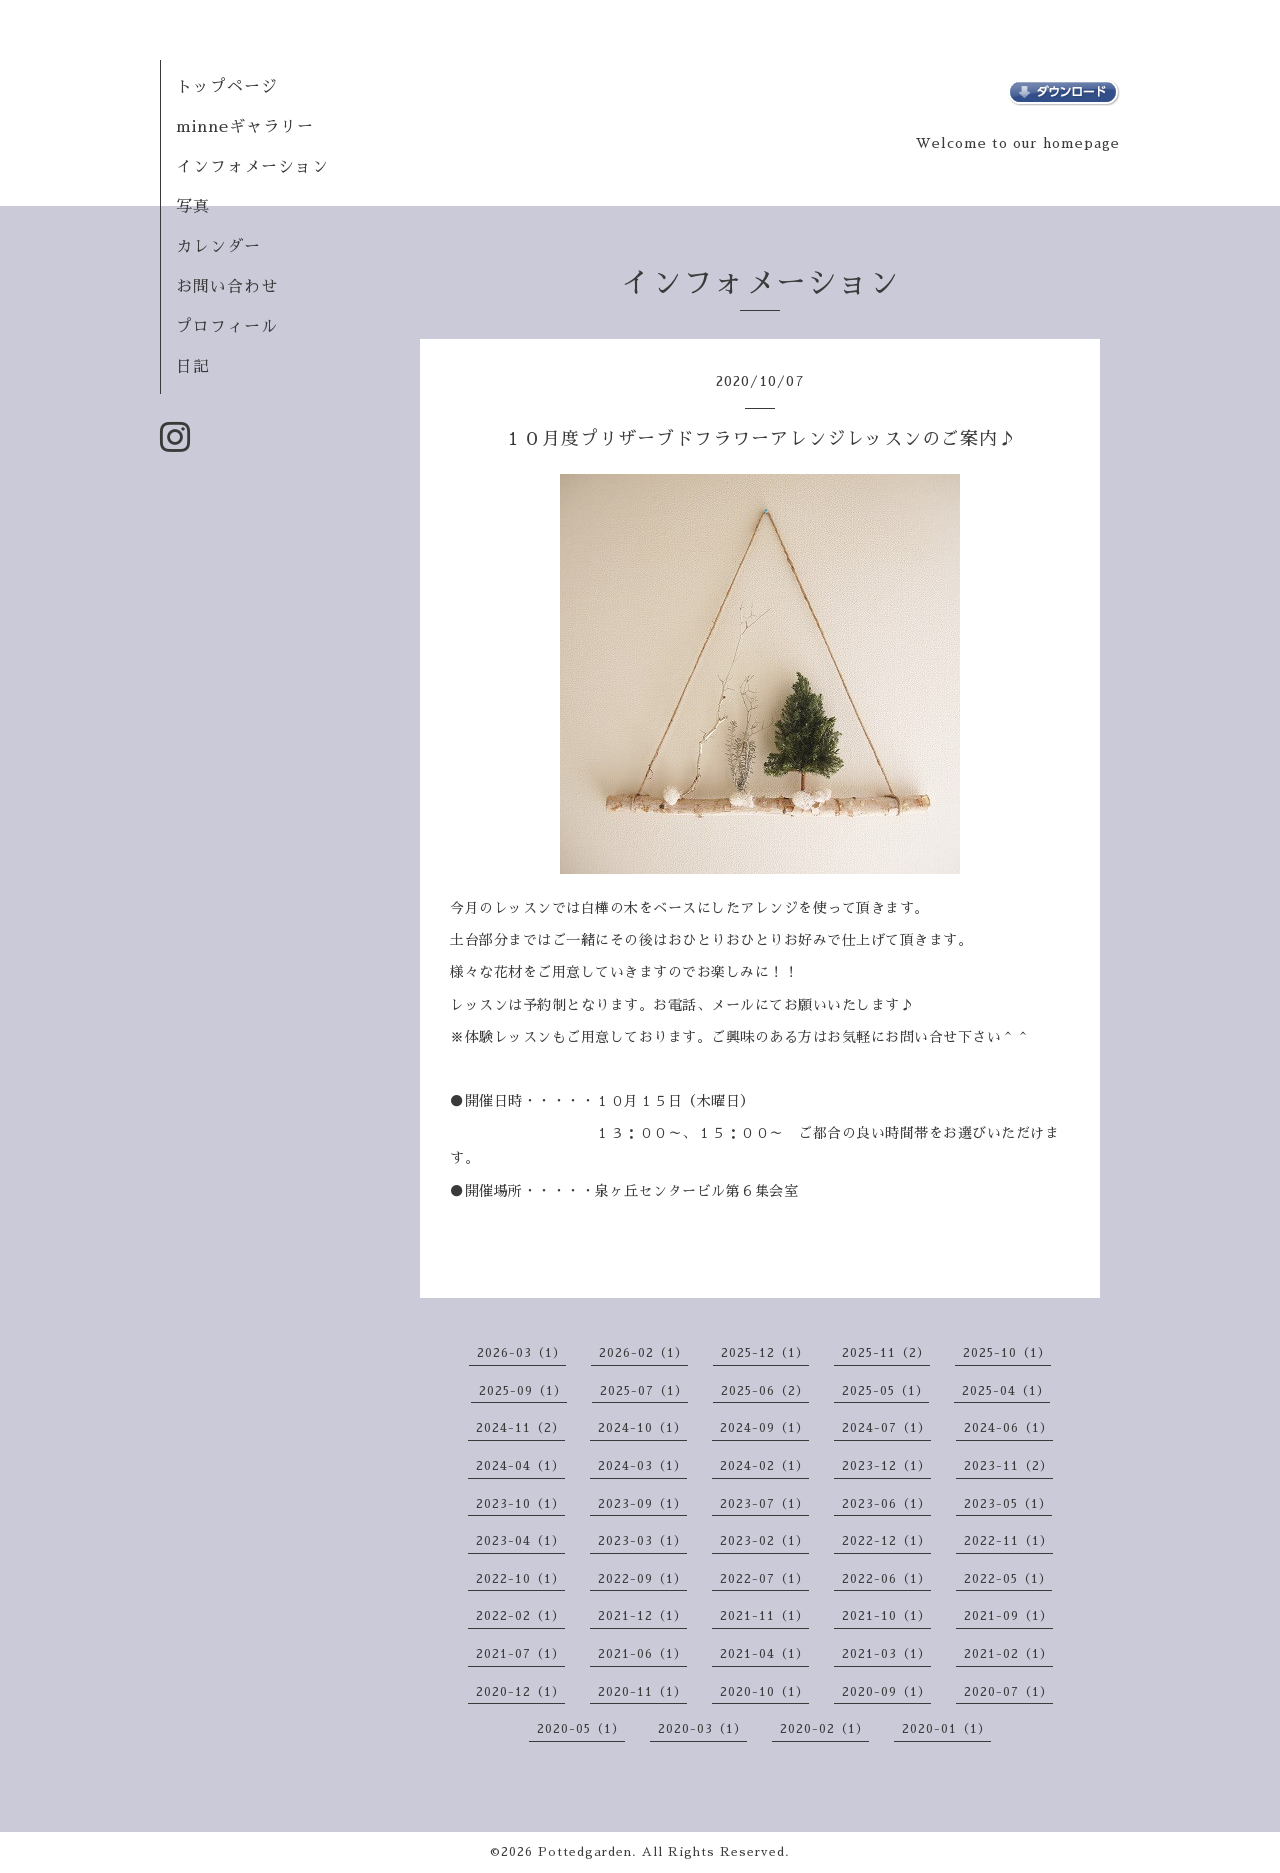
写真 (193, 207)
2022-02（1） (520, 1616)
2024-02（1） (764, 1466)
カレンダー (218, 247)
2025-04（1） (1006, 1391)
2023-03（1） (642, 1541)
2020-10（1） (764, 1692)
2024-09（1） (764, 1428)
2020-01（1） (946, 1729)
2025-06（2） (765, 1391)
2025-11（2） (886, 1353)
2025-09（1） (523, 1391)
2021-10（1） (886, 1616)
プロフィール (227, 327)
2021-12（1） (642, 1616)
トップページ (227, 87)
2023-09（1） (642, 1504)
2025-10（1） (1007, 1353)
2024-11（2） (520, 1428)
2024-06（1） (1008, 1428)
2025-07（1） (644, 1391)
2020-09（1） (886, 1692)
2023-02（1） (764, 1541)
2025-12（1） (765, 1353)
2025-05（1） (885, 1391)
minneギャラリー (245, 127)
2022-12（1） (886, 1541)
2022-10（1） (520, 1579)
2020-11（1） (642, 1692)
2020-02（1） (824, 1729)
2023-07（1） (764, 1504)
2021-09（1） (1008, 1616)
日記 (193, 367)
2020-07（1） (1008, 1692)
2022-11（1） (1008, 1541)
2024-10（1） (642, 1428)
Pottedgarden (585, 1852)
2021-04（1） (764, 1654)
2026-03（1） (521, 1353)
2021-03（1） (886, 1654)
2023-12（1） (886, 1466)
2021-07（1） (520, 1654)
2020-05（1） (581, 1729)
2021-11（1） (764, 1616)
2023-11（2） (1008, 1466)
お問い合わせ (227, 287)
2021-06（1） (642, 1654)
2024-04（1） (520, 1466)
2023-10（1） (520, 1504)
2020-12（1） (520, 1692)
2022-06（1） (886, 1579)
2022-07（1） (764, 1579)
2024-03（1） (642, 1466)
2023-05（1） (1008, 1504)
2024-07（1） (886, 1428)
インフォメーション (252, 167)
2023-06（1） (886, 1504)
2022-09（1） (642, 1579)
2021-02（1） (1008, 1654)
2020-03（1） (702, 1729)
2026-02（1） (643, 1353)
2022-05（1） (1008, 1579)
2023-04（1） (520, 1541)
